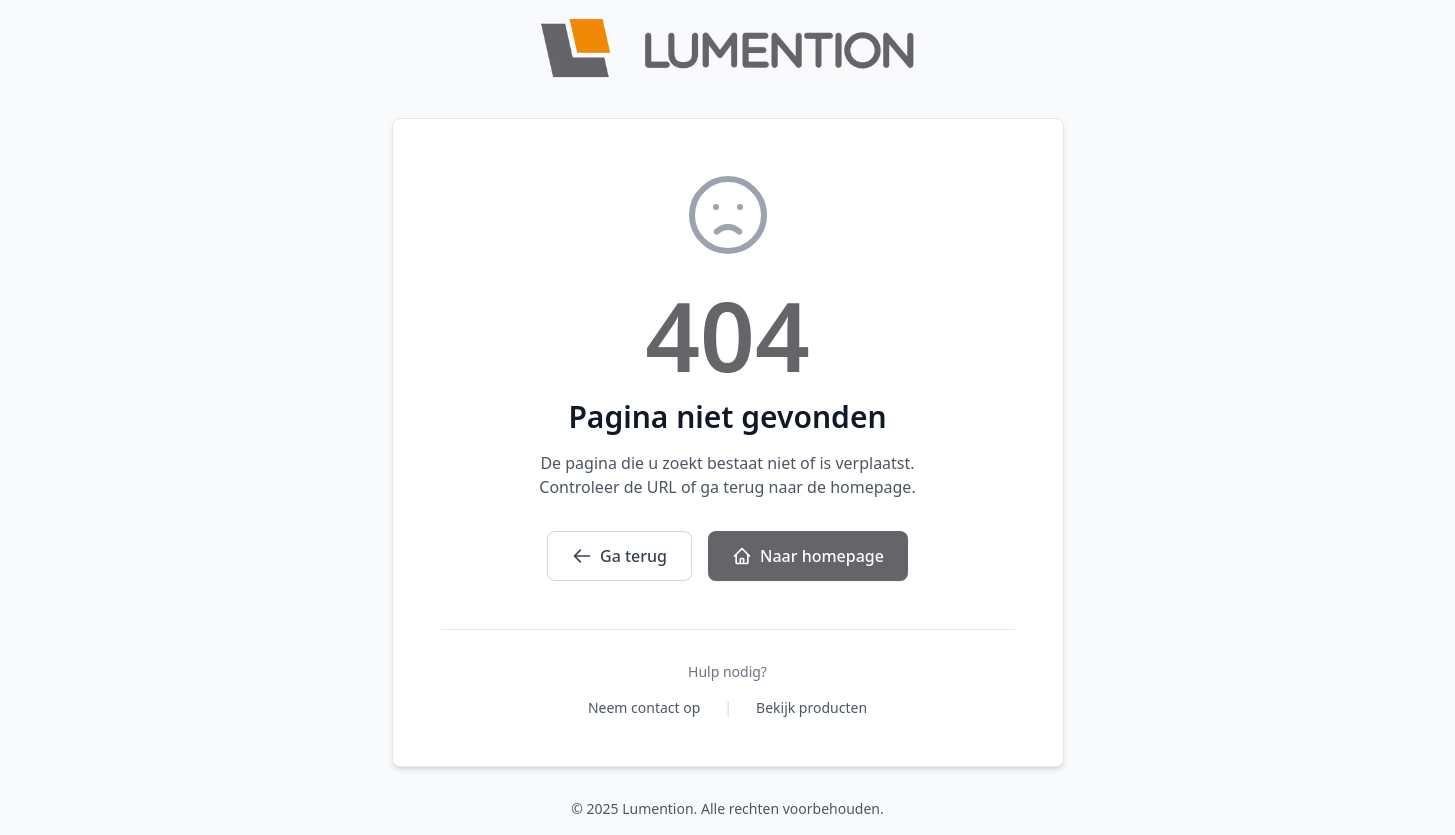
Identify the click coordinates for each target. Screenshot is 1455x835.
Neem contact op (644, 707)
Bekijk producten (811, 707)
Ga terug (619, 556)
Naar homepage (808, 556)
